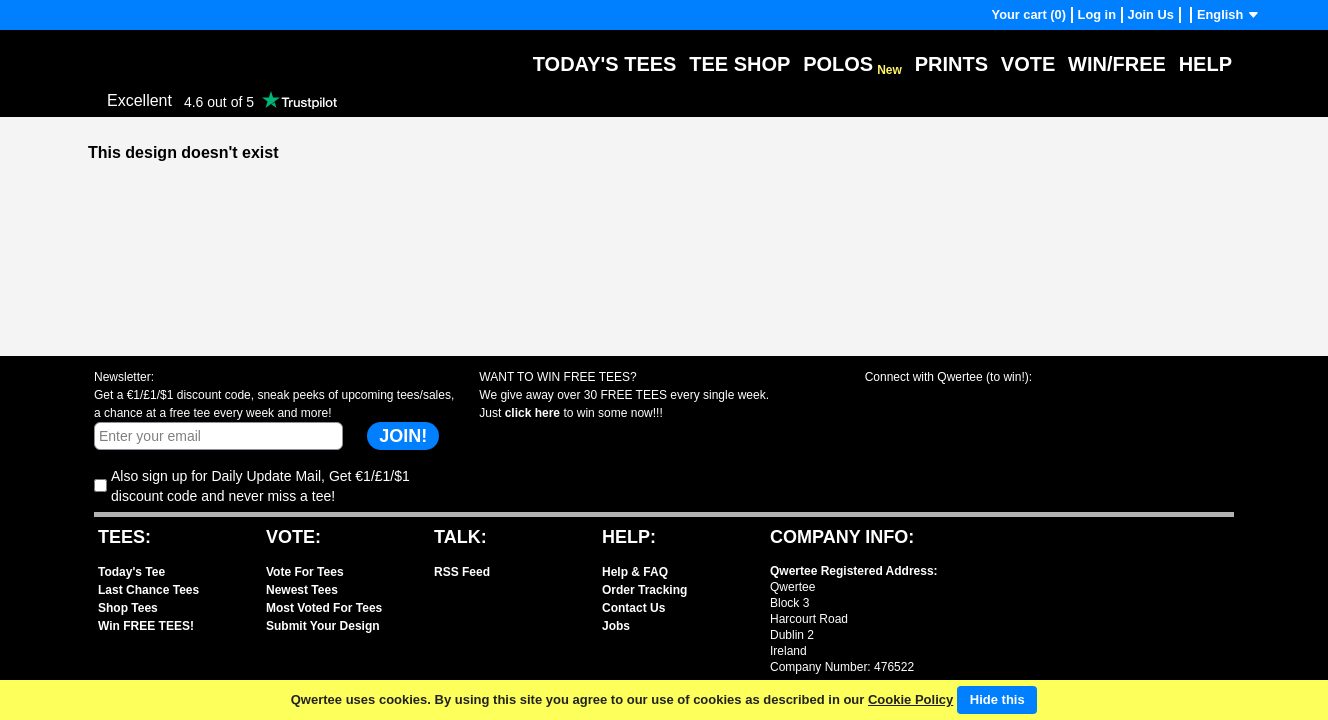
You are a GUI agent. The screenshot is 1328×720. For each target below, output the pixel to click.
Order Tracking (644, 590)
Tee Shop (739, 64)
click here (532, 413)
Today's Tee (131, 572)
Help (1205, 64)
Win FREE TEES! (146, 626)
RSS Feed (462, 572)
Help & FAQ (635, 572)
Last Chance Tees (148, 590)
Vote (1028, 64)
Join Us (1151, 14)
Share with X (967, 404)
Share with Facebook (895, 404)
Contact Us (633, 608)
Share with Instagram (1039, 404)
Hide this (997, 699)
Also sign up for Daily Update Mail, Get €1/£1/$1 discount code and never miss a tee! (260, 486)
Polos (852, 64)
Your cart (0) (1029, 14)
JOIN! (403, 436)
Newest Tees (302, 590)
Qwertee (119, 49)
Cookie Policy (910, 699)
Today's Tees (605, 64)
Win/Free (1117, 64)
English (1228, 14)
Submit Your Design (323, 626)
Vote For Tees (305, 572)
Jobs (616, 626)
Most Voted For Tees (324, 608)
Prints (951, 64)
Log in (1097, 14)
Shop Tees (128, 608)
